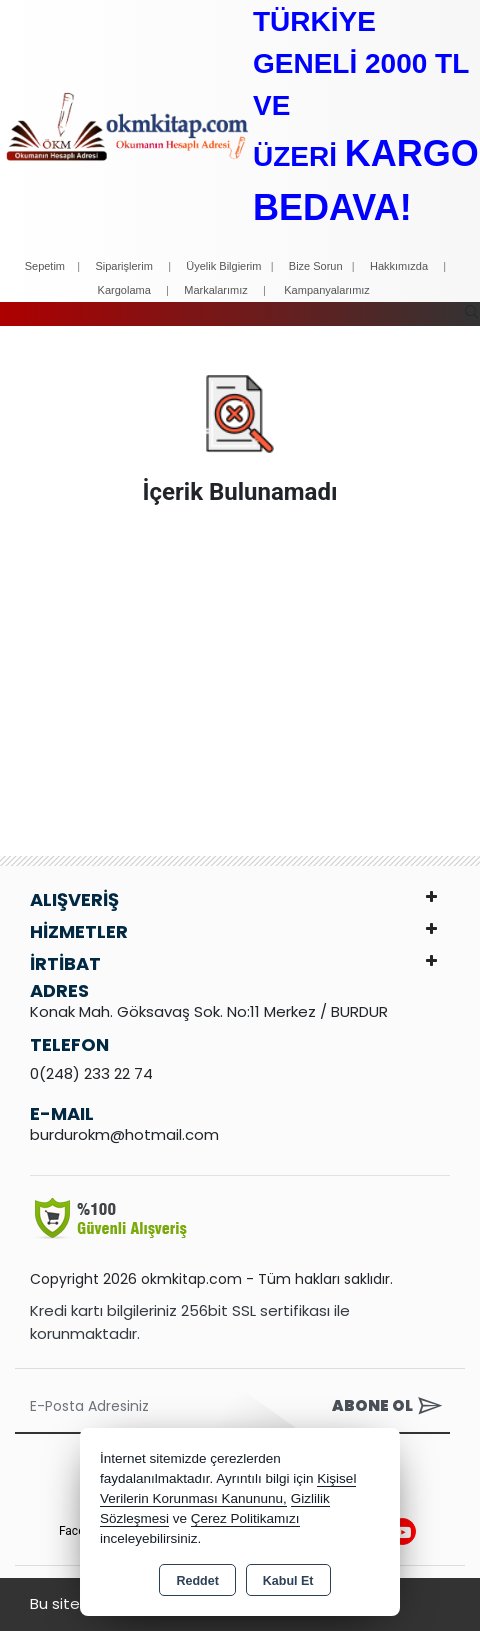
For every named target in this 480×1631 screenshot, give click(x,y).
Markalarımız (216, 290)
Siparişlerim (123, 266)
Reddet (197, 1581)
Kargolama (124, 290)
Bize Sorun (317, 266)
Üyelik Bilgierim (223, 266)
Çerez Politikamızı (245, 1518)
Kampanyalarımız (327, 290)
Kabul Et (288, 1581)
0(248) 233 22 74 (91, 1073)
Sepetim (45, 266)
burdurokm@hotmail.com (124, 1134)
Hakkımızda (399, 266)
